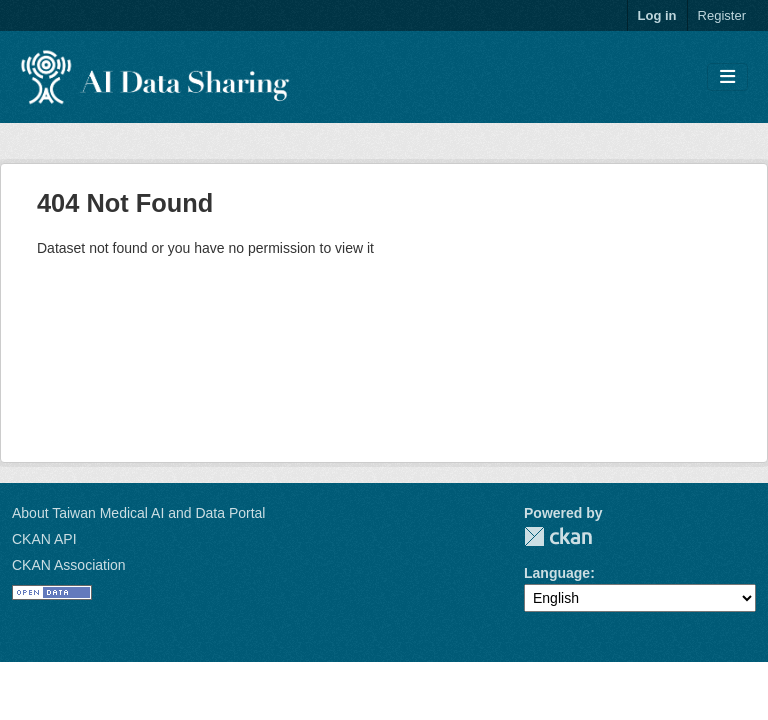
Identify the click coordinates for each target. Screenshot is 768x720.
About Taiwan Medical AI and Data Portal (138, 513)
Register (722, 15)
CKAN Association (69, 565)
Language (557, 573)
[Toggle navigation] (727, 77)
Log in (657, 15)
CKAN (558, 536)
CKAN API (44, 539)
